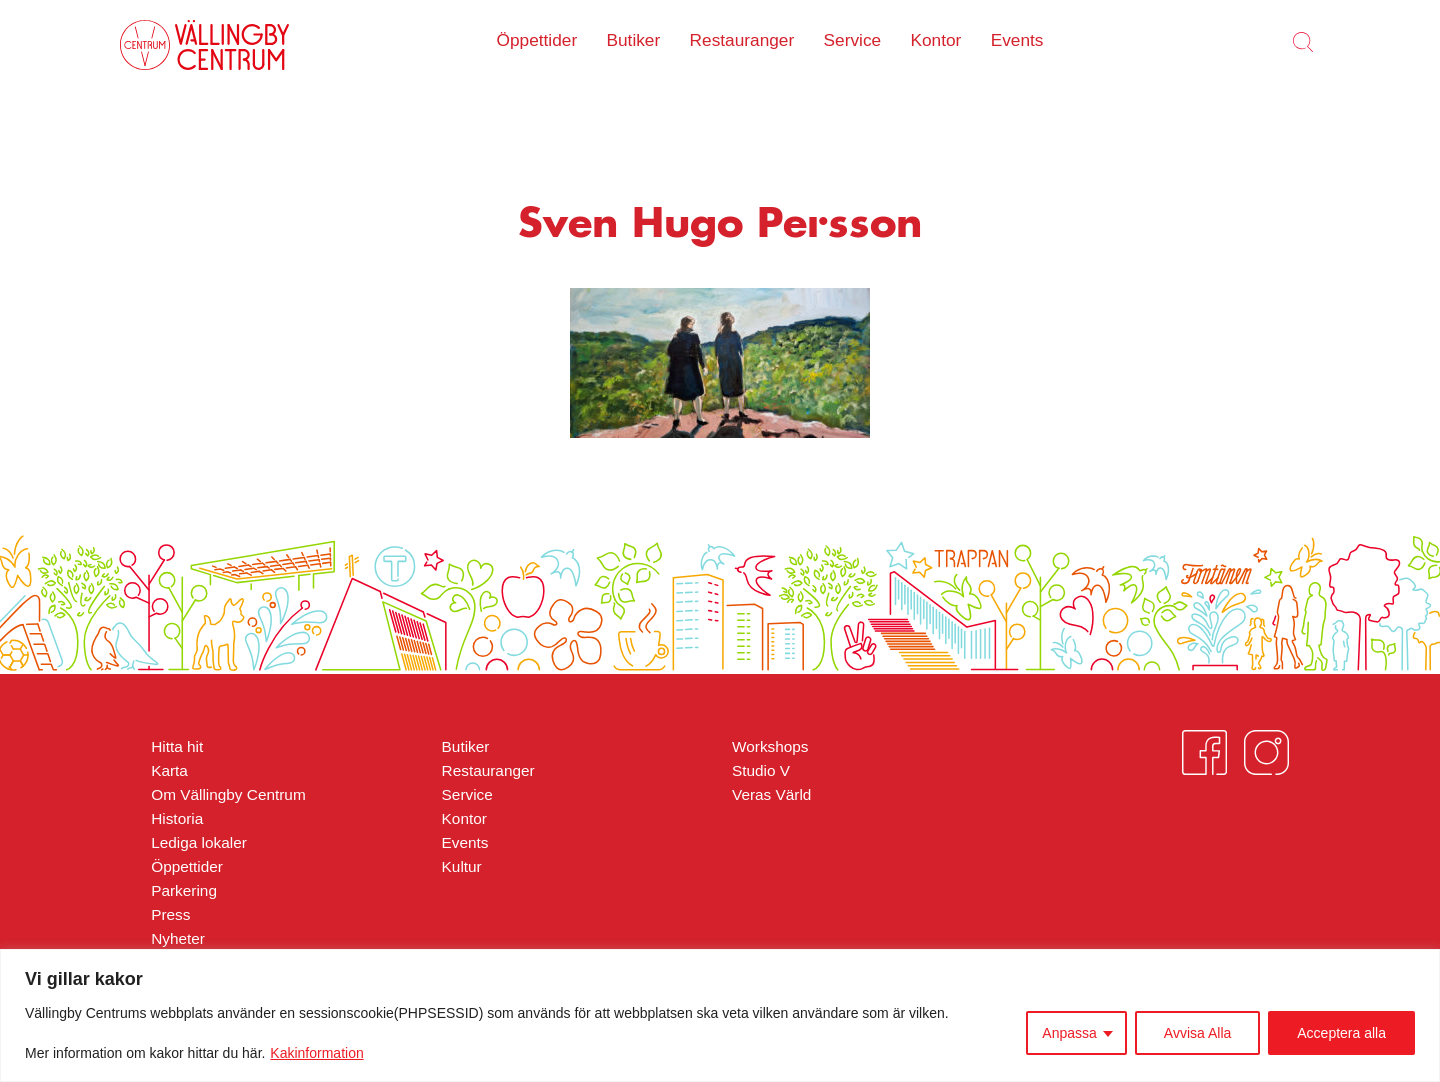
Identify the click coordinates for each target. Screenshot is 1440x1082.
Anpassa (1069, 1033)
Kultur (462, 866)
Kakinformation (316, 1053)
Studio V (761, 770)
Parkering (184, 890)
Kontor (935, 40)
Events (1017, 40)
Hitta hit (177, 746)
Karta (169, 770)
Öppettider (537, 40)
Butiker (633, 40)
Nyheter (178, 938)
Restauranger (742, 40)
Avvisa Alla (1197, 1033)
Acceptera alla (1341, 1033)
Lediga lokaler (199, 842)
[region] (720, 1015)
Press (170, 914)
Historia (177, 818)
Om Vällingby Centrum (228, 794)
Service (853, 40)
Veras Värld (771, 794)
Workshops (770, 746)
